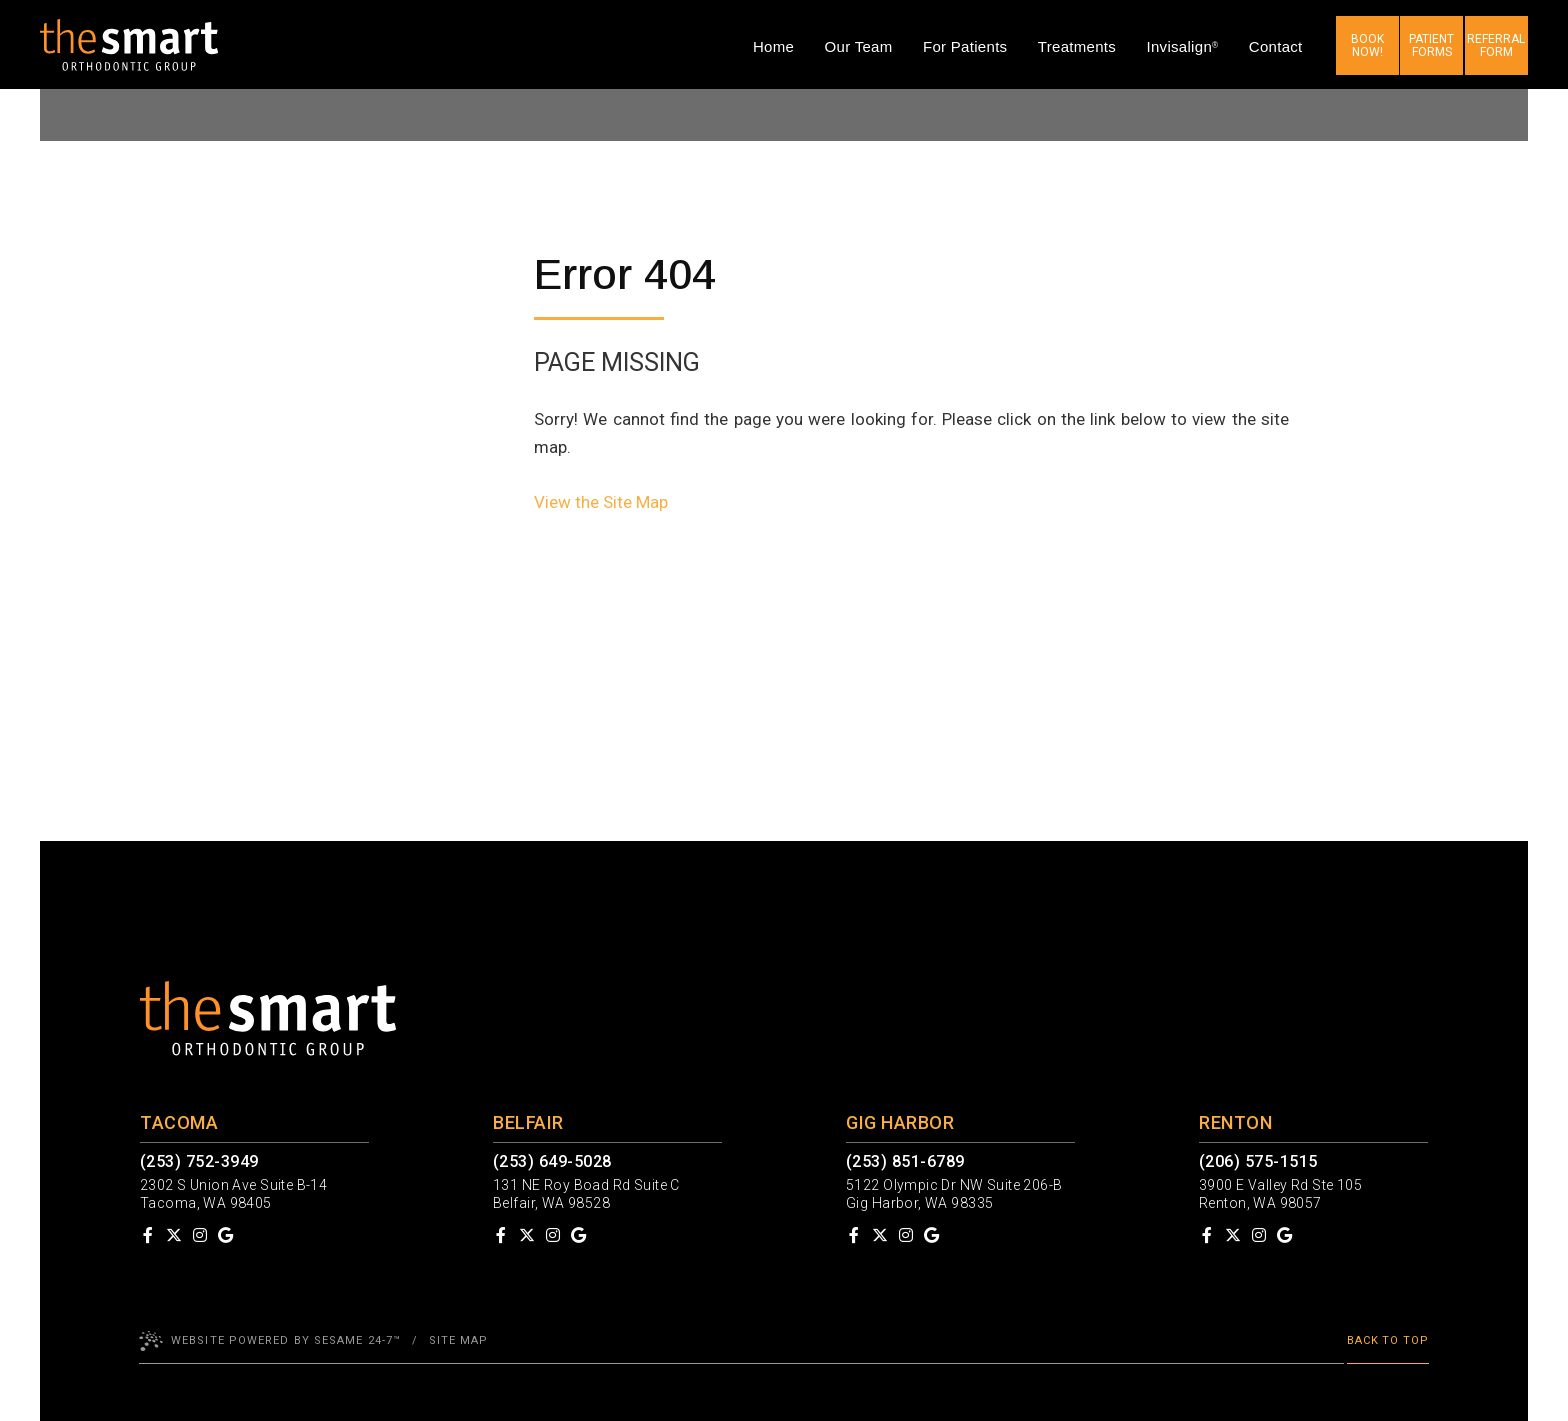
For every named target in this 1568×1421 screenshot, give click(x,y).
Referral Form (1496, 45)
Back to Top (1388, 1340)
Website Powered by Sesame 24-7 (270, 1341)
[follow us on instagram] (200, 1235)
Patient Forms (1431, 45)
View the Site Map (601, 502)
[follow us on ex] (174, 1235)
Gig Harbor (900, 1122)
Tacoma (179, 1122)
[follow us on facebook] (148, 1235)
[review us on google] (225, 1235)
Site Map (459, 1340)
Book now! (1367, 45)
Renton (1235, 1122)
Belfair (528, 1122)
